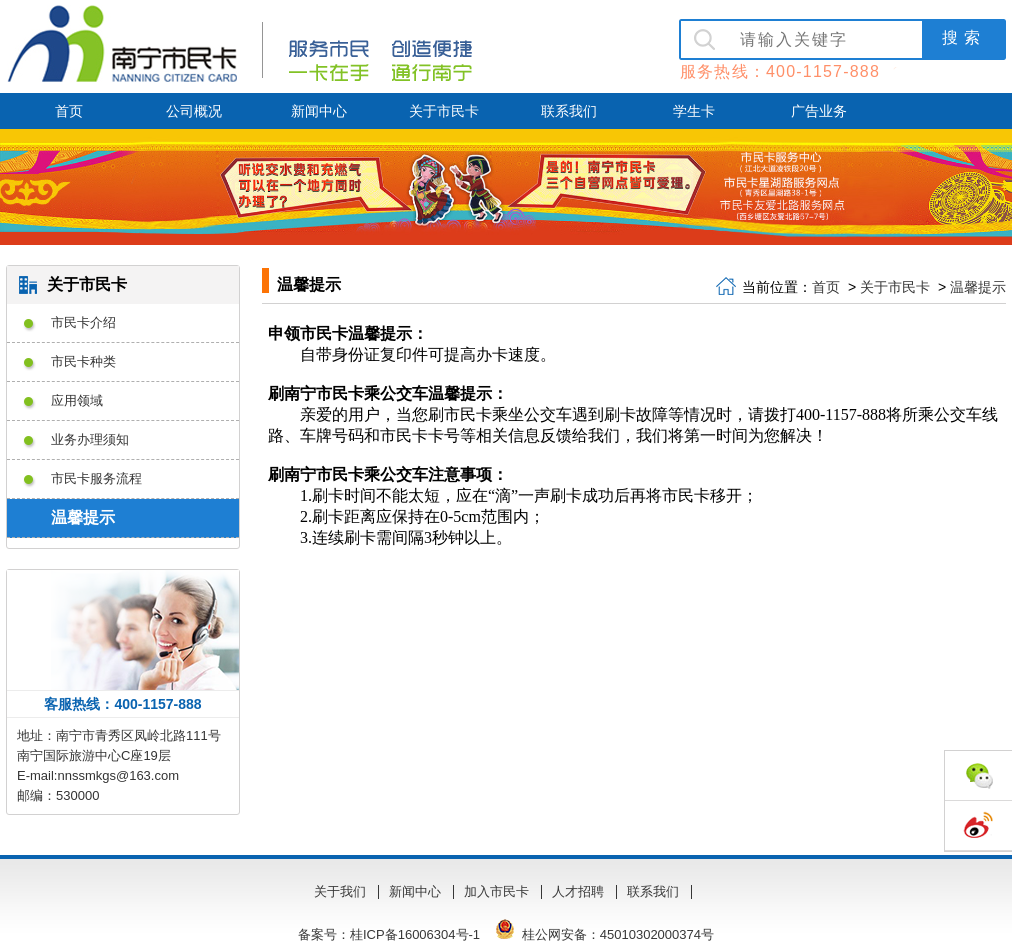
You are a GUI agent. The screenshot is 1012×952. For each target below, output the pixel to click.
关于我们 (340, 891)
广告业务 (819, 111)
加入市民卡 (496, 891)
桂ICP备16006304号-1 (415, 934)
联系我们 (569, 111)
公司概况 (194, 111)
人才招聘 (578, 891)
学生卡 (694, 111)
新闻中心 (319, 111)
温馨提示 (978, 287)
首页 (69, 111)
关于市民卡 (444, 111)
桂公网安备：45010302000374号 (602, 934)
